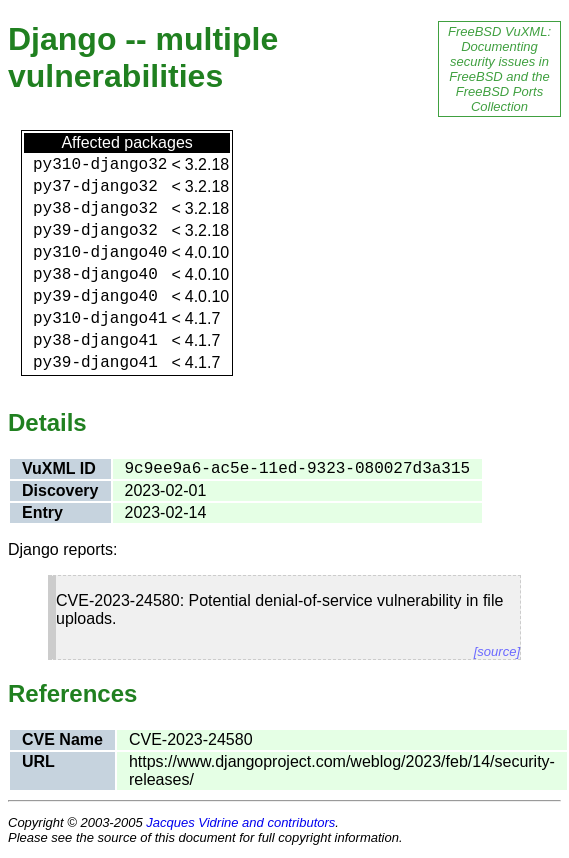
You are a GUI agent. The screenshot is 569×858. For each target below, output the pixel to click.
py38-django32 (95, 209)
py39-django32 (95, 231)
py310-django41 (100, 319)
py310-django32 (100, 165)
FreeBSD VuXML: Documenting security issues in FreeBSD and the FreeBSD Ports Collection (499, 69)
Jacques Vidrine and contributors (240, 822)
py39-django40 (95, 297)
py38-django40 (95, 275)
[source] (497, 651)
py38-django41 (95, 341)
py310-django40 (100, 253)
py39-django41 (95, 363)
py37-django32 (95, 187)
